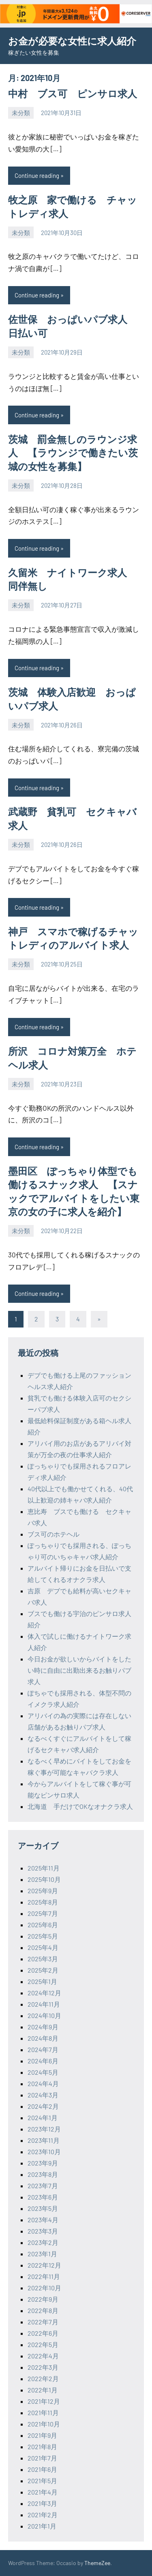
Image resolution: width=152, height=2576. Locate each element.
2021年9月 (42, 2435)
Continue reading (37, 175)
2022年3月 (43, 2367)
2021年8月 (42, 2446)
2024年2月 (43, 2106)
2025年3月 (43, 1958)
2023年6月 (43, 2197)
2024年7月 (43, 2049)
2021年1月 (42, 2526)
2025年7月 (43, 1913)
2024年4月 (43, 2083)
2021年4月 (43, 2492)
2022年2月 (43, 2378)
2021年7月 (42, 2458)
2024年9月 (43, 2027)
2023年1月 (42, 2253)
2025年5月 (43, 1936)
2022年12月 (44, 2265)
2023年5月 (43, 2208)
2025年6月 (43, 1924)
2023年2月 (43, 2242)
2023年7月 (43, 2185)
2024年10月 (44, 2015)
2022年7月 (43, 2322)
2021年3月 (42, 2503)
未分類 (21, 112)
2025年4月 (43, 1947)
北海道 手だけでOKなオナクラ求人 (80, 1806)
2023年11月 (44, 2140)
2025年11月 (44, 1868)
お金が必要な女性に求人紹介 (72, 41)
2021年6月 (42, 2469)
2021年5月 (42, 2480)
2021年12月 (44, 2401)
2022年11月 (44, 2276)
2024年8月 (43, 2038)
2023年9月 (43, 2163)
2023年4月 (43, 2219)
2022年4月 (43, 2356)
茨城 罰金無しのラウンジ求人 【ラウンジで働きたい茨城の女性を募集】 (73, 452)
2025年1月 (42, 1981)
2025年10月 (44, 1879)
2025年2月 (43, 1970)
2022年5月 (43, 2344)
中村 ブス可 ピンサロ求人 (72, 93)
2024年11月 (44, 2004)
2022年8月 (43, 2310)
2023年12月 (44, 2129)
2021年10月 (44, 2424)
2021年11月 (43, 2412)
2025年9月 (43, 1890)
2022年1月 (43, 2390)
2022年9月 (43, 2299)
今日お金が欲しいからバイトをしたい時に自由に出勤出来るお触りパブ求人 (79, 1670)
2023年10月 (44, 2151)
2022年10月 (44, 2288)
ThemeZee (97, 2562)
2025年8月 (43, 1902)
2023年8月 (43, 2174)
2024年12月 (44, 1993)
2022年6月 (43, 2333)
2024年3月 (43, 2095)
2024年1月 (43, 2117)
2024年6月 (43, 2061)
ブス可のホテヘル (53, 1534)
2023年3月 (43, 2231)
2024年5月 (43, 2072)
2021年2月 (43, 2514)
